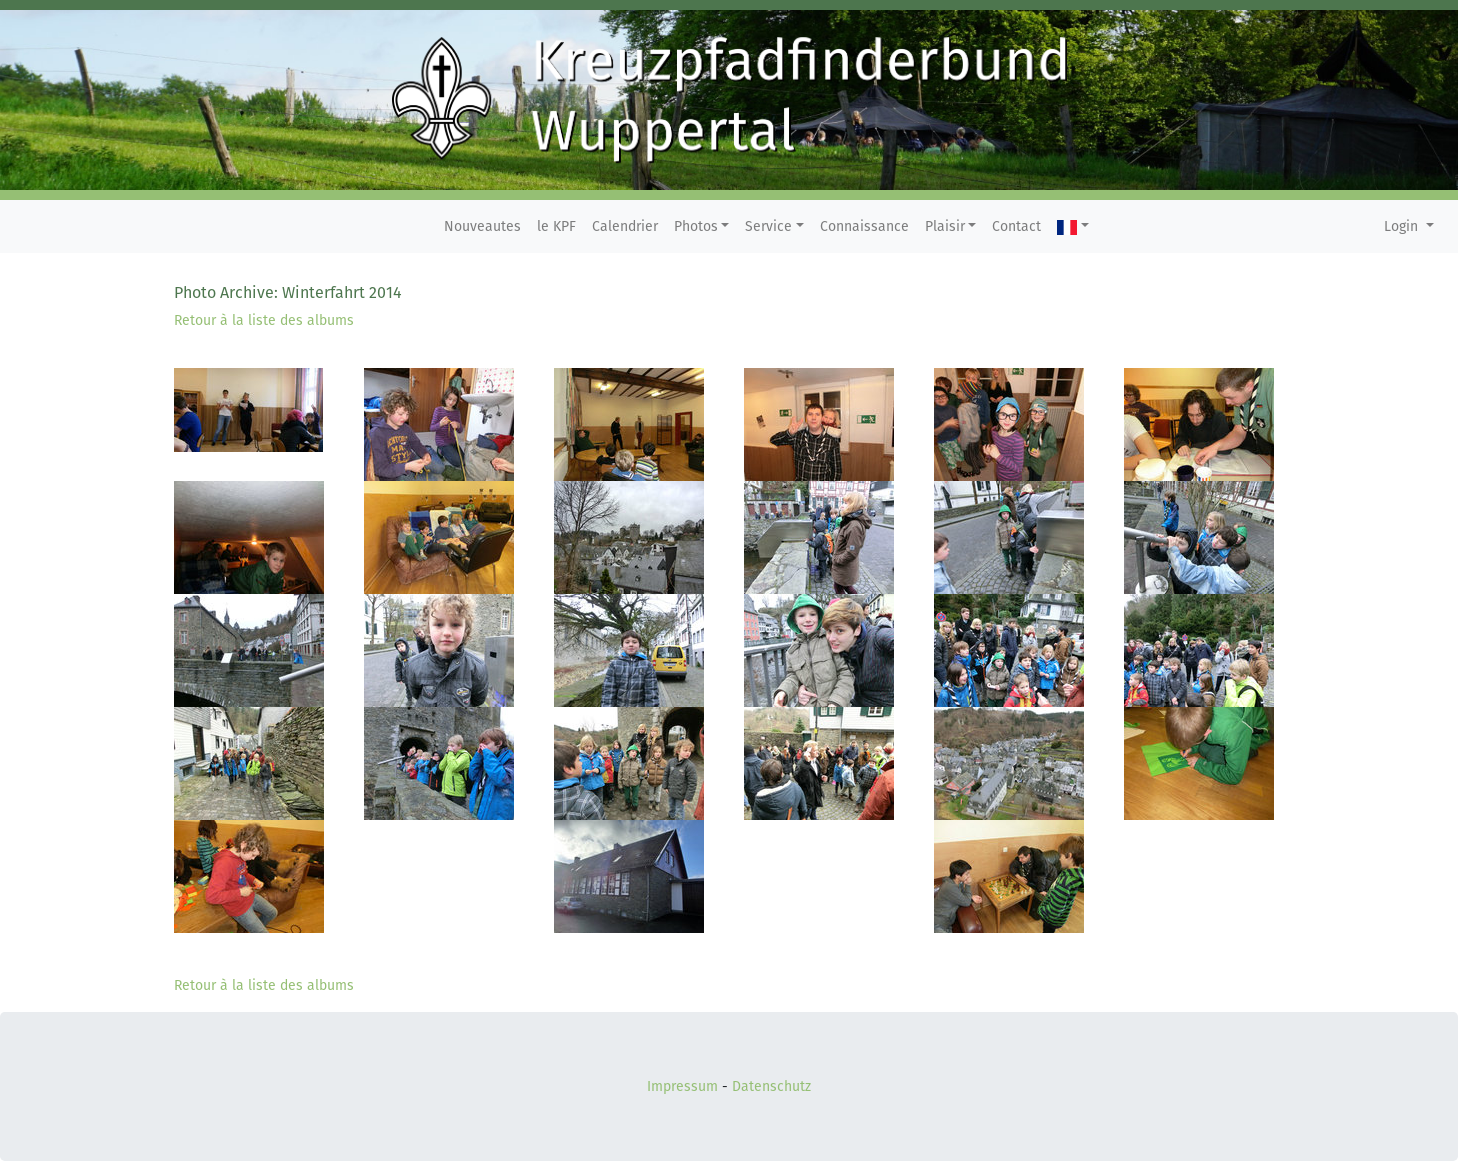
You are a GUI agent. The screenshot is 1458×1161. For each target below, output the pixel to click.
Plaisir (945, 226)
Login (1403, 226)
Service (768, 226)
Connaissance (864, 226)
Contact (1016, 226)
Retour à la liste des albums (264, 320)
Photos (696, 226)
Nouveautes (482, 226)
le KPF (556, 226)
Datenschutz (771, 1086)
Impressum (682, 1086)
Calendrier (625, 226)
